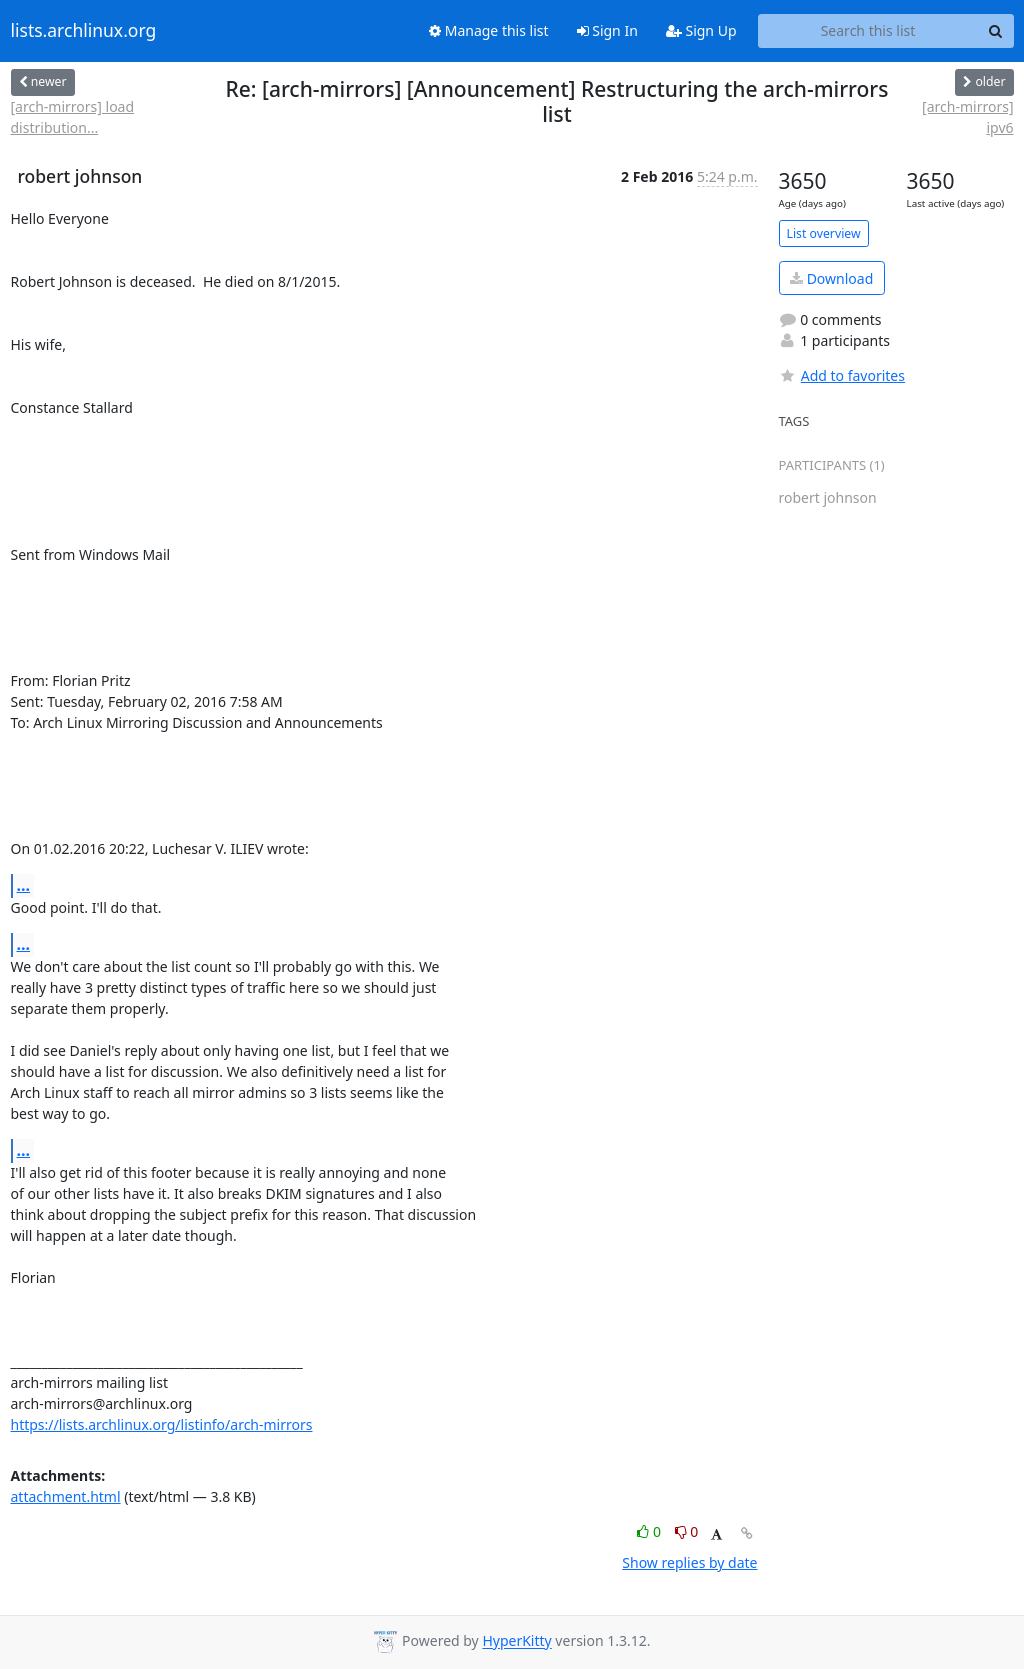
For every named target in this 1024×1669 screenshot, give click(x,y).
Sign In (607, 30)
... (24, 885)
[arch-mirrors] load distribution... (73, 117)
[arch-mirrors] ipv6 (967, 117)
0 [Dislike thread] (687, 1531)
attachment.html (66, 1496)
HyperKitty (516, 1641)
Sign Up (701, 30)
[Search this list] (868, 31)
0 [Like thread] (650, 1531)
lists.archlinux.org (84, 31)
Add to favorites (842, 375)
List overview (824, 233)
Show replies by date (689, 1562)
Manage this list (489, 30)
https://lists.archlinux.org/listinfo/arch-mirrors (162, 1424)
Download (831, 278)
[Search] (996, 31)
